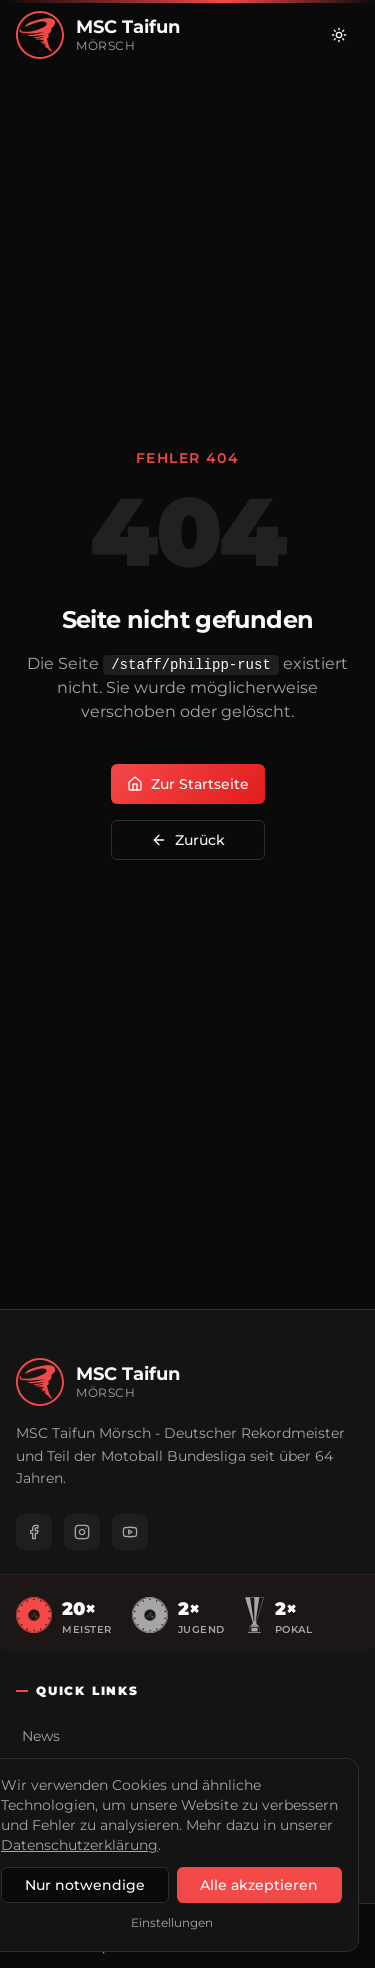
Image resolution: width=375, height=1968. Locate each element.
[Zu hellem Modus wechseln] (339, 35)
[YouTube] (130, 1532)
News (41, 1736)
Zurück (188, 840)
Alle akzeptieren (259, 1885)
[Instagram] (82, 1532)
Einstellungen (172, 1922)
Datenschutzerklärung (79, 1845)
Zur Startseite (188, 784)
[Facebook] (34, 1532)
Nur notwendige (85, 1885)
